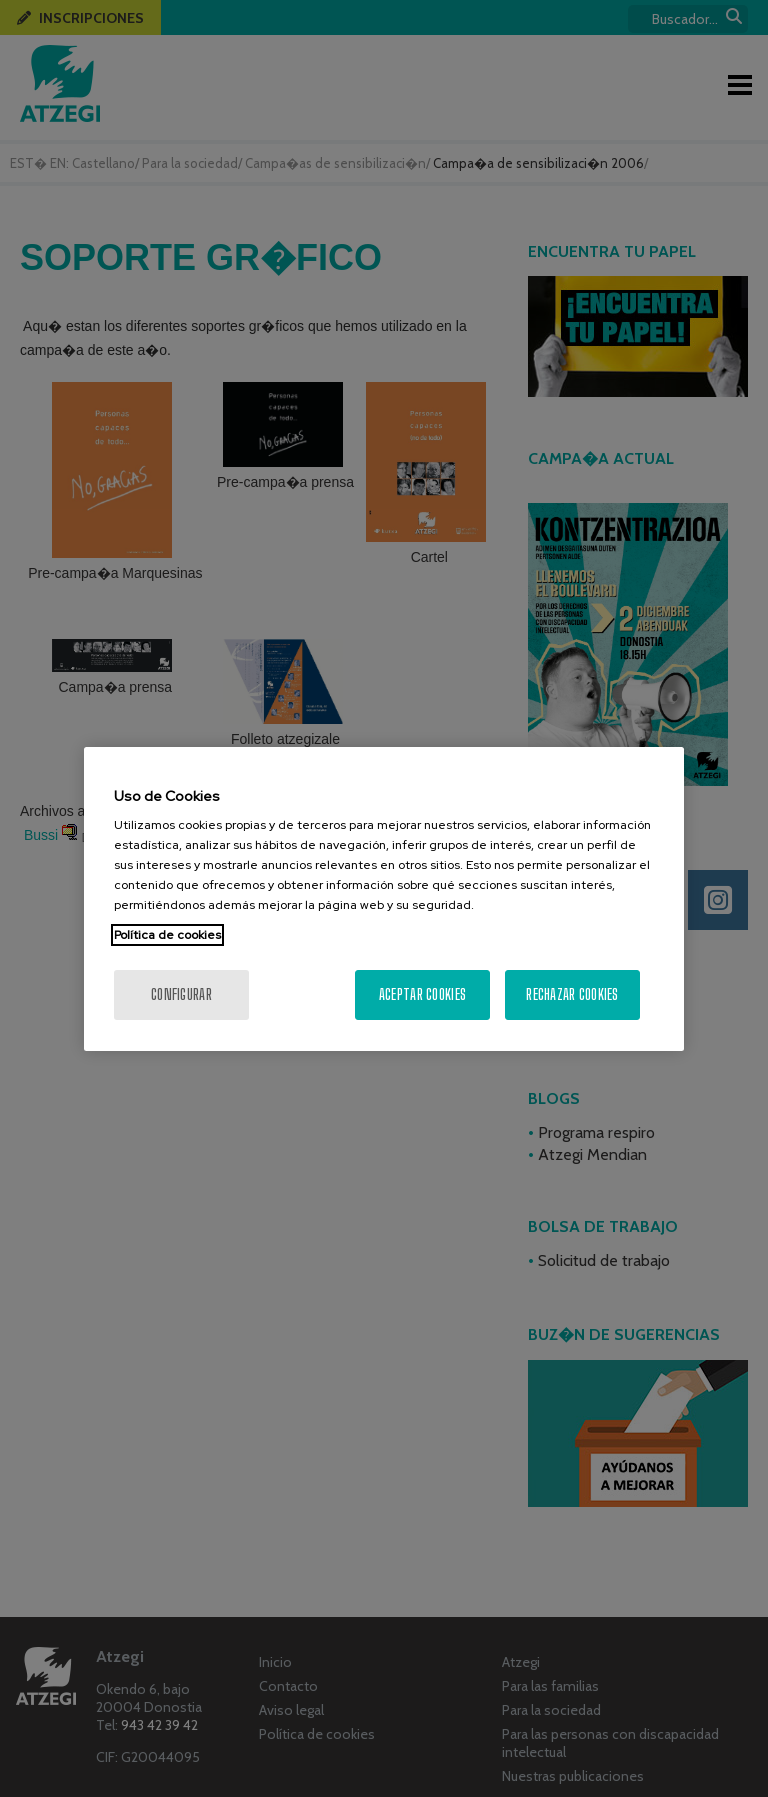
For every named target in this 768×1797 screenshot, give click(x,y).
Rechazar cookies (572, 994)
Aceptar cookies (422, 994)
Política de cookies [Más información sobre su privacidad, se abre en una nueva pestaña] (167, 935)
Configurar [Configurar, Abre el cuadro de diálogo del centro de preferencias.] (181, 994)
